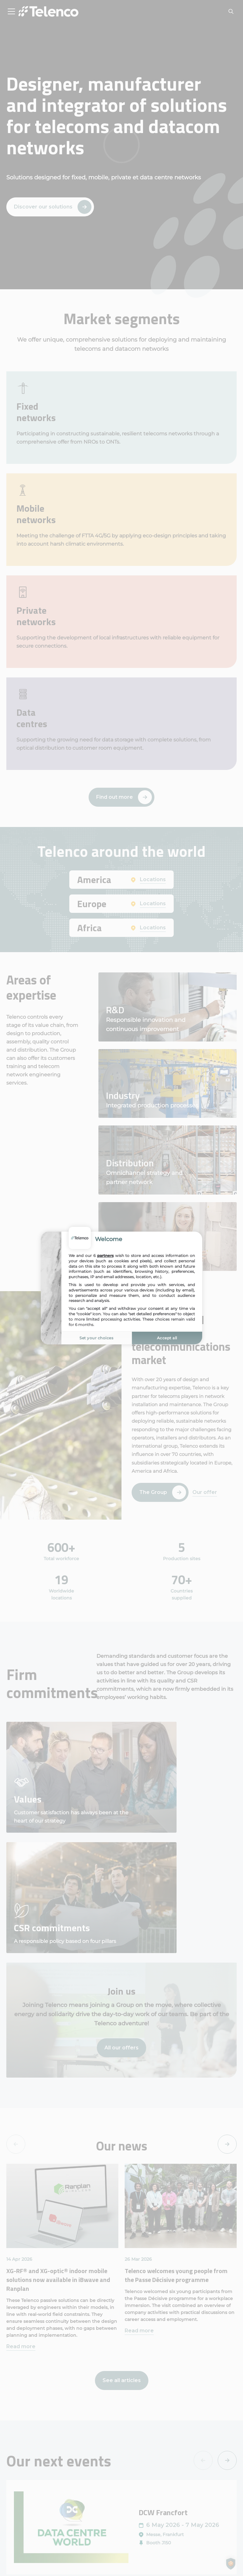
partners (105, 1255)
